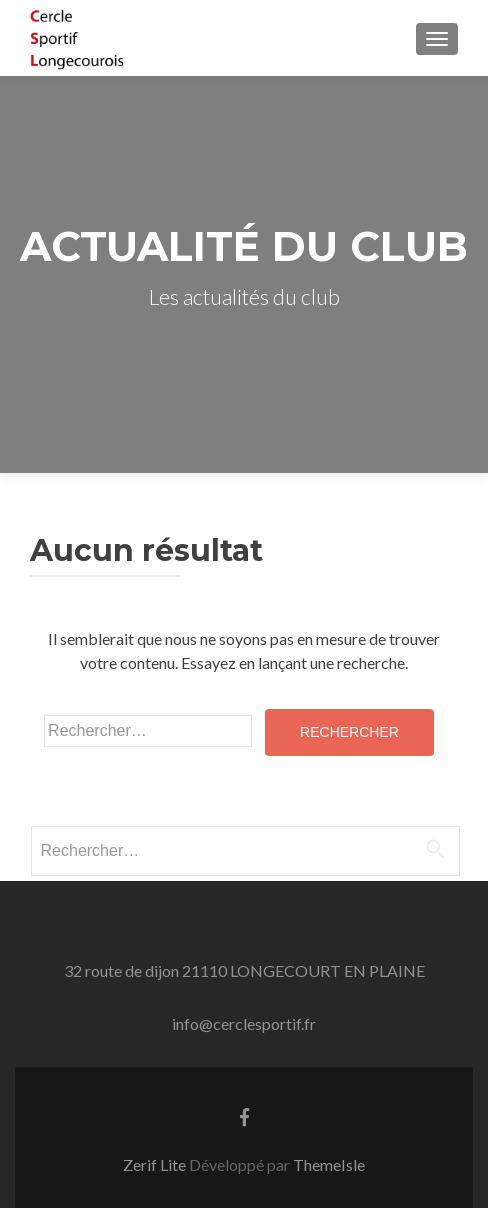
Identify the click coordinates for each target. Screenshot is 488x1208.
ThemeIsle (329, 1164)
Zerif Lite (156, 1164)
